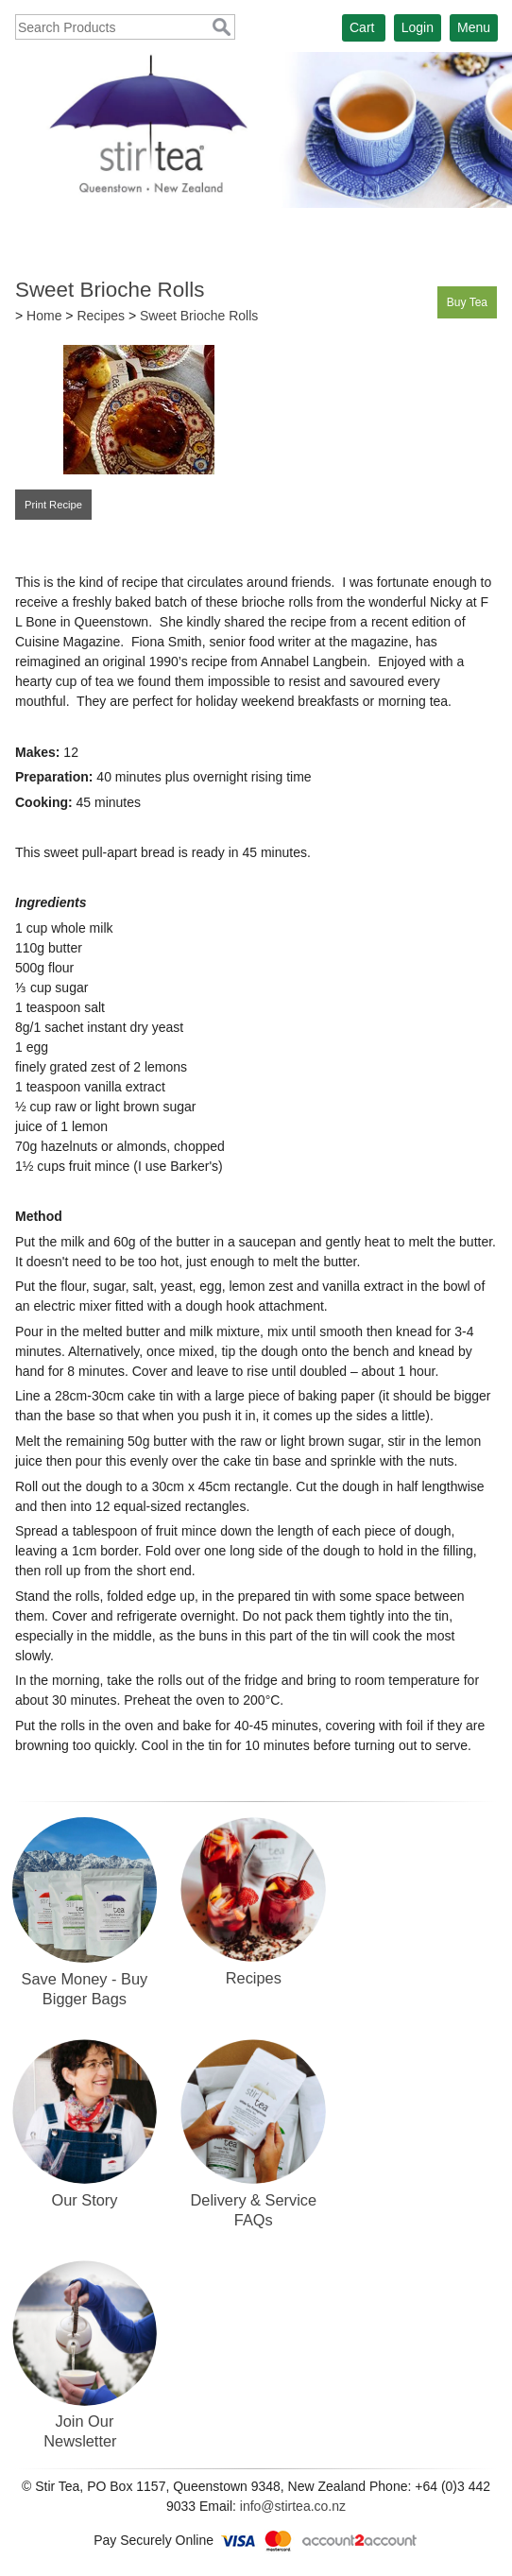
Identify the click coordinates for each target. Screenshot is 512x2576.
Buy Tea (467, 302)
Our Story (84, 2199)
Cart (362, 27)
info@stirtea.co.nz (293, 2506)
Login (417, 27)
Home (43, 315)
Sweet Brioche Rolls (199, 315)
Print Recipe (53, 504)
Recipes (101, 315)
